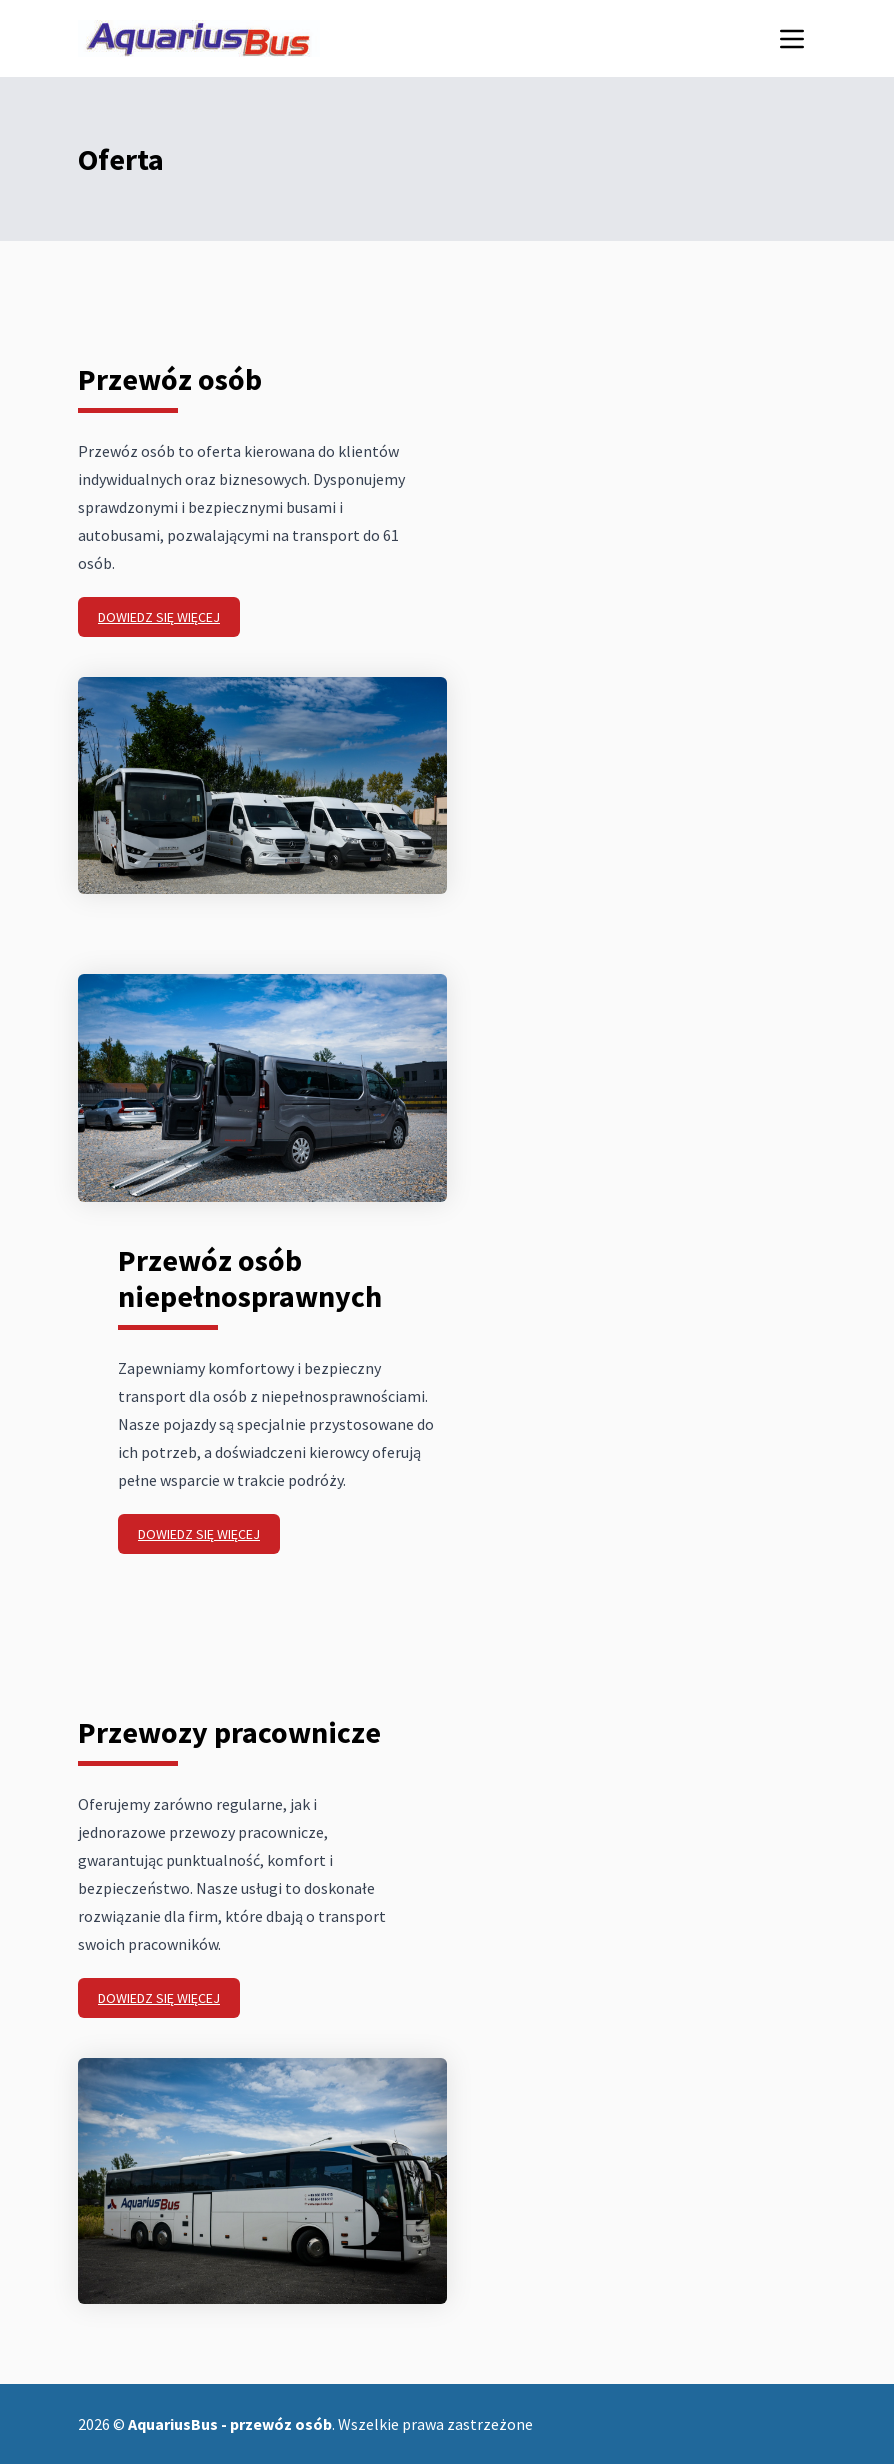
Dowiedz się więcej (159, 617)
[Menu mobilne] (792, 39)
